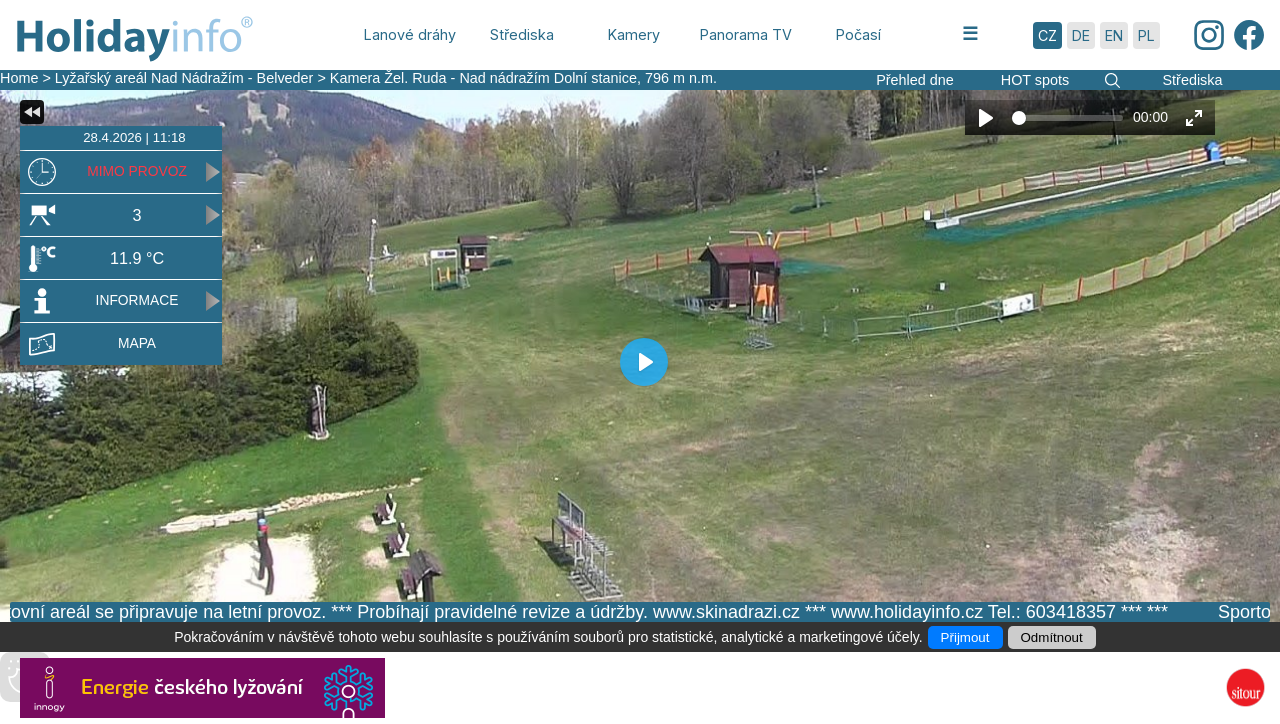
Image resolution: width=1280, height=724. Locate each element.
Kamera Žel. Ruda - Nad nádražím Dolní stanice (483, 78)
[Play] (986, 118)
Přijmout (965, 637)
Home (19, 78)
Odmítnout (1052, 637)
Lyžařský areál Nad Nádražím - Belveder (184, 78)
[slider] (1067, 118)
